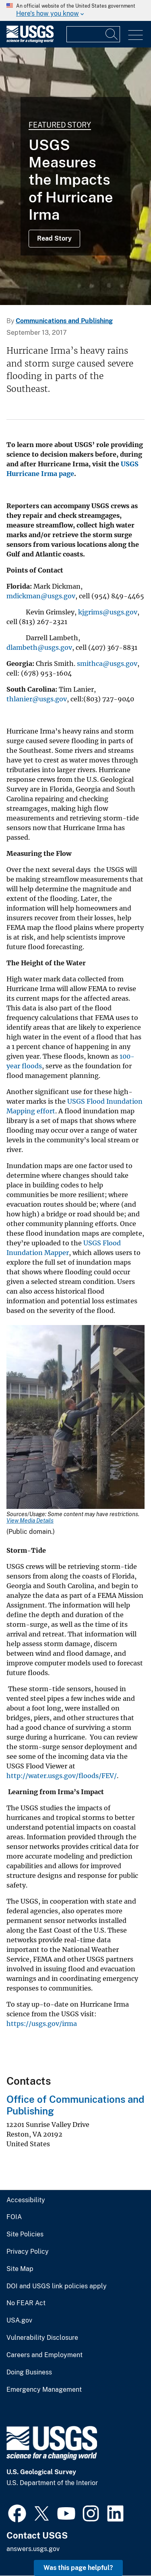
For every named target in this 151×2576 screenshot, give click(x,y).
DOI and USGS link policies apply (56, 2286)
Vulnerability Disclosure (42, 2337)
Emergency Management (44, 2389)
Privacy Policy (27, 2251)
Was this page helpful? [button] (78, 2568)
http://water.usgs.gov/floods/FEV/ (61, 1776)
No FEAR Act (26, 2303)
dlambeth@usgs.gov (39, 647)
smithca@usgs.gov (107, 663)
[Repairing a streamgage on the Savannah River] (75, 176)
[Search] (112, 34)
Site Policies (24, 2234)
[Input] (93, 34)
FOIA (14, 2217)
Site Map (19, 2269)
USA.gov (19, 2320)
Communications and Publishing (64, 321)
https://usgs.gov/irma (41, 2024)
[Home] (30, 41)
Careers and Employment (44, 2355)
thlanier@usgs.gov (36, 699)
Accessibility (25, 2200)
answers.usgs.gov (33, 2549)
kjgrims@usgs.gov (107, 612)
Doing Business (29, 2372)
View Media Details (30, 1520)
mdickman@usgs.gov (40, 596)
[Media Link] (75, 1418)
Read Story (54, 238)
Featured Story (60, 125)
